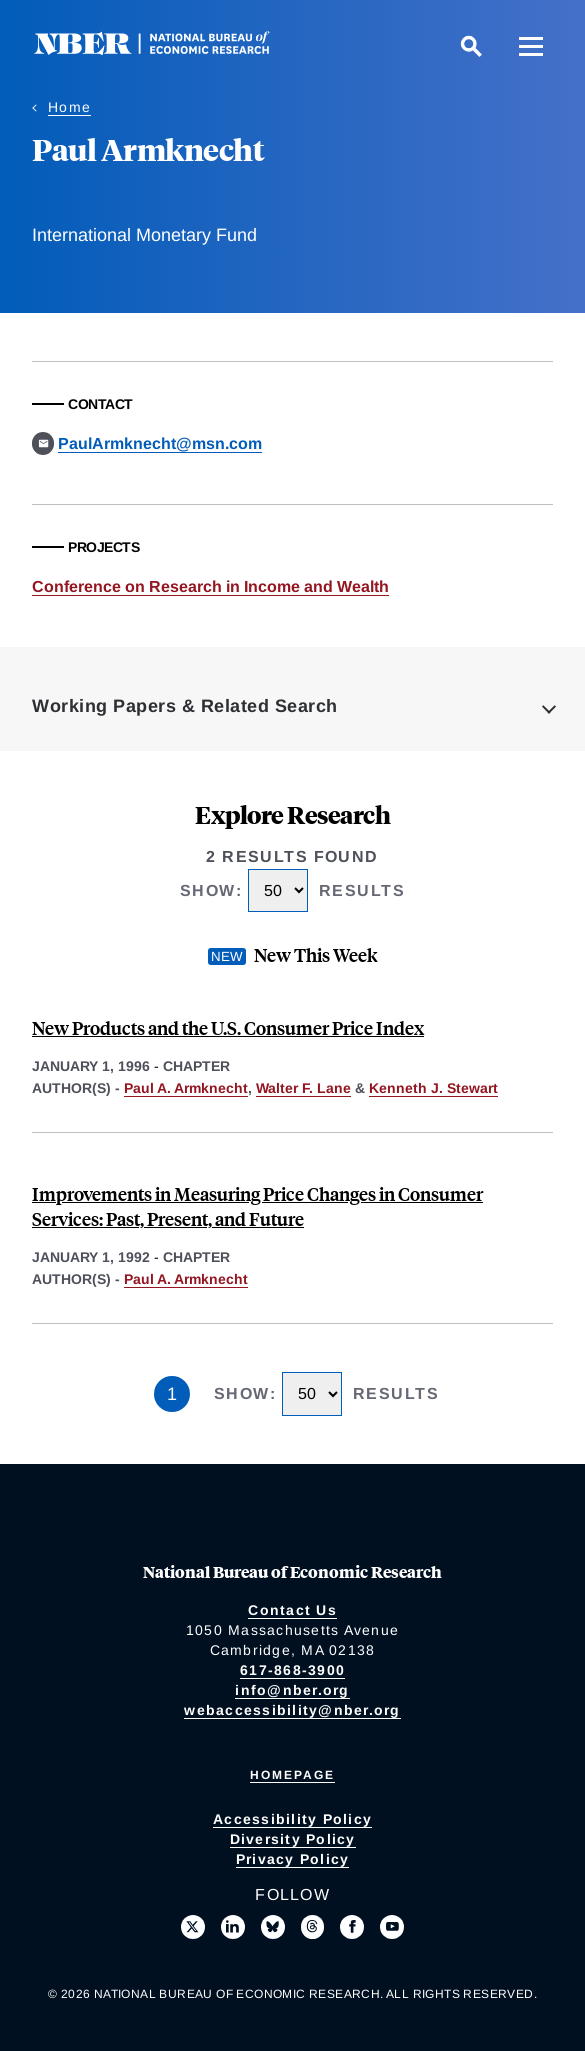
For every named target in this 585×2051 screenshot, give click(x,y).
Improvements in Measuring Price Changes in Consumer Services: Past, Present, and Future (257, 1206)
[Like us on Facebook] (352, 1927)
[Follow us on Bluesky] (273, 1927)
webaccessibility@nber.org (292, 1710)
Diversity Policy (293, 1839)
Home (69, 107)
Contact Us (292, 1610)
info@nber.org (292, 1690)
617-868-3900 (292, 1670)
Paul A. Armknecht (186, 1088)
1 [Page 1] (172, 1394)
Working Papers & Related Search (185, 706)
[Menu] (531, 46)
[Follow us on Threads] (313, 1927)
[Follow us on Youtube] (392, 1927)
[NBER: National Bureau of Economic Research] (168, 49)
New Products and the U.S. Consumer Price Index (228, 1027)
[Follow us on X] (193, 1927)
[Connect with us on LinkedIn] (233, 1927)
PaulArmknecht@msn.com (160, 443)
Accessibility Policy (292, 1819)
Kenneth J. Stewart (433, 1088)
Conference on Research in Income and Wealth (210, 586)
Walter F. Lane (303, 1088)
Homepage (292, 1775)
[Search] (471, 46)
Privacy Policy (293, 1859)
